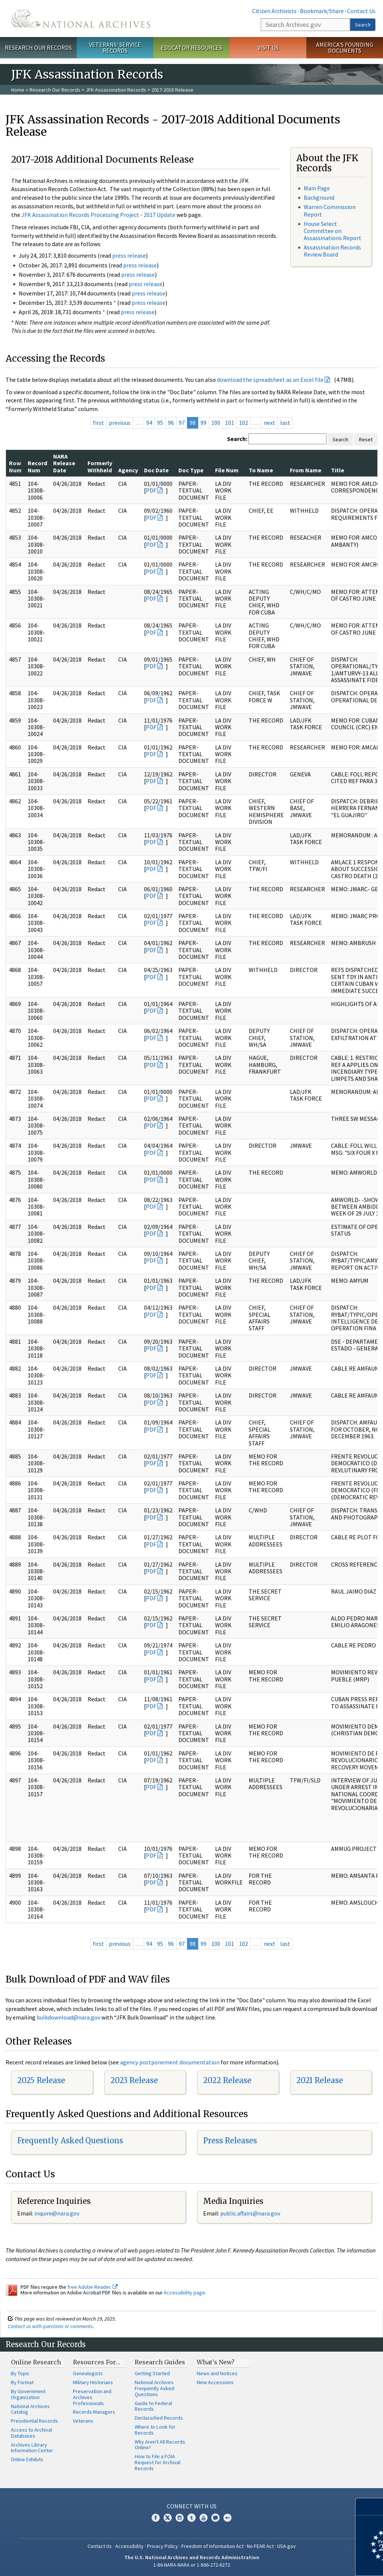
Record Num (37, 466)
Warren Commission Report (330, 210)
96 (171, 422)
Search (363, 24)
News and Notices (217, 2373)
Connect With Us (192, 2506)
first (98, 422)
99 (203, 422)
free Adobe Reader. (92, 2287)
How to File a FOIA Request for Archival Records (157, 2462)
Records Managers (94, 2411)
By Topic (20, 2373)
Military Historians (93, 2382)
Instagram (179, 2517)
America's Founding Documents (344, 48)
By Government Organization (28, 2394)
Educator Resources (191, 47)
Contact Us (361, 11)
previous (120, 422)
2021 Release (319, 2080)
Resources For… (96, 2362)
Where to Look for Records (155, 2429)
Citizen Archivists (274, 11)
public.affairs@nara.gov (250, 2213)
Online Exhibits (27, 2459)
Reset (366, 439)
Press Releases (230, 2140)
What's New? (216, 2362)
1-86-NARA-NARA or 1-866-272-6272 (191, 2564)
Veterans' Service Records (115, 48)
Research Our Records (38, 47)
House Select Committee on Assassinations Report (332, 231)
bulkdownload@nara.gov (68, 2017)
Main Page (317, 188)
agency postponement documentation (170, 2062)
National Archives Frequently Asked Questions (154, 2388)
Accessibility (129, 2546)
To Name (261, 470)
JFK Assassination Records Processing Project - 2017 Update (98, 214)
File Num (227, 470)
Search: (237, 438)
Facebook (155, 2517)
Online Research (36, 2362)
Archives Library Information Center (32, 2447)
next (269, 422)
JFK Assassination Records (116, 89)
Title (337, 470)
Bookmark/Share (322, 11)
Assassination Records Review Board (332, 250)
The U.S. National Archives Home (80, 18)
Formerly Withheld (100, 466)
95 (160, 422)
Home (17, 89)
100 (215, 422)
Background (319, 197)
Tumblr (191, 2517)
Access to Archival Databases (31, 2432)
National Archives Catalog (30, 2409)
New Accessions (215, 2382)
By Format (22, 2382)
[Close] (374, 2506)
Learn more (316, 2562)
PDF (151, 490)
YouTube (203, 2517)
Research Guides (160, 2362)
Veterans (83, 2420)
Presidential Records (34, 2420)
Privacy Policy (162, 2546)
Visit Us (268, 47)
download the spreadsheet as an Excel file (270, 379)
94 (149, 422)
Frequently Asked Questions (70, 2140)
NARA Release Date (64, 463)
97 (182, 422)
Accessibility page (184, 2292)
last (285, 422)
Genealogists (88, 2373)
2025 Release (41, 2080)
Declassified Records (159, 2417)
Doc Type (190, 470)
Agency (128, 470)
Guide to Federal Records (153, 2406)
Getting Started (152, 2373)
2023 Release (134, 2080)
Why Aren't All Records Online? (160, 2444)
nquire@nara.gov (57, 2213)
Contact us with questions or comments (50, 2326)
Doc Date (156, 470)
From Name (305, 470)
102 (243, 422)
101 (229, 422)
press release (129, 255)
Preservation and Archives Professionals (92, 2397)
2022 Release (227, 2080)
